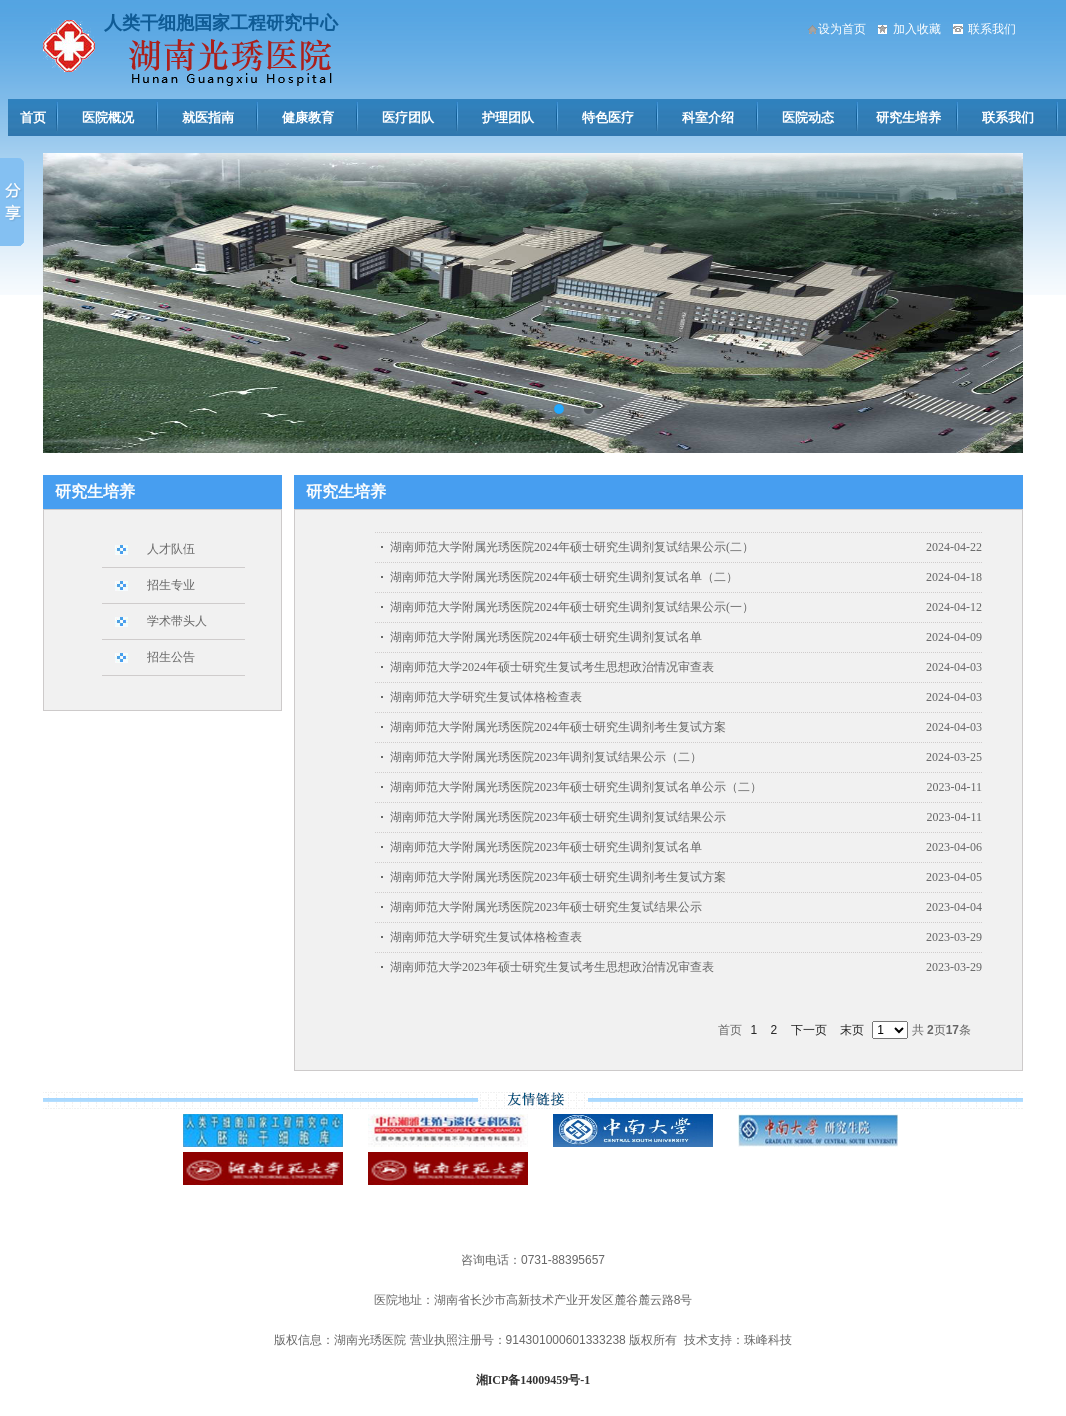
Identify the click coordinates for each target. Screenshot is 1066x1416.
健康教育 (308, 117)
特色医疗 (608, 117)
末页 (852, 1030)
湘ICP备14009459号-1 (533, 1380)
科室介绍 (708, 117)
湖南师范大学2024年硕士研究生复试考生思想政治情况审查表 (552, 667)
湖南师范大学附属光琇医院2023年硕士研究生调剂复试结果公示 (558, 817)
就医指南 (208, 117)
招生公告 (171, 657)
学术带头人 (177, 621)
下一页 (809, 1030)
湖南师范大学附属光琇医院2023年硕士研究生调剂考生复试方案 (558, 877)
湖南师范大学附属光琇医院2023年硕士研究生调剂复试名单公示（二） (576, 787)
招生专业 (171, 585)
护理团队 (508, 117)
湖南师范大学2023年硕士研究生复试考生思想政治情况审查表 (552, 967)
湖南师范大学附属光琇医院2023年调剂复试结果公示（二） (546, 757)
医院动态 (808, 117)
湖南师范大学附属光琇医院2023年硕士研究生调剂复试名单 (546, 847)
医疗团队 (408, 117)
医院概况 (108, 117)
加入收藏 (917, 29)
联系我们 (992, 29)
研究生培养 (908, 117)
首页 (33, 117)
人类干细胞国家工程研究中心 (221, 23)
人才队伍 (171, 549)
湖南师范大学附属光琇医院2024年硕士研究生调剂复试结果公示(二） (572, 547)
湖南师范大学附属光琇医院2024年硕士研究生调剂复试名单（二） (564, 577)
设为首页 (842, 29)
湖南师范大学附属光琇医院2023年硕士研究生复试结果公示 (546, 907)
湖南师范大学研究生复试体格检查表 (486, 697)
